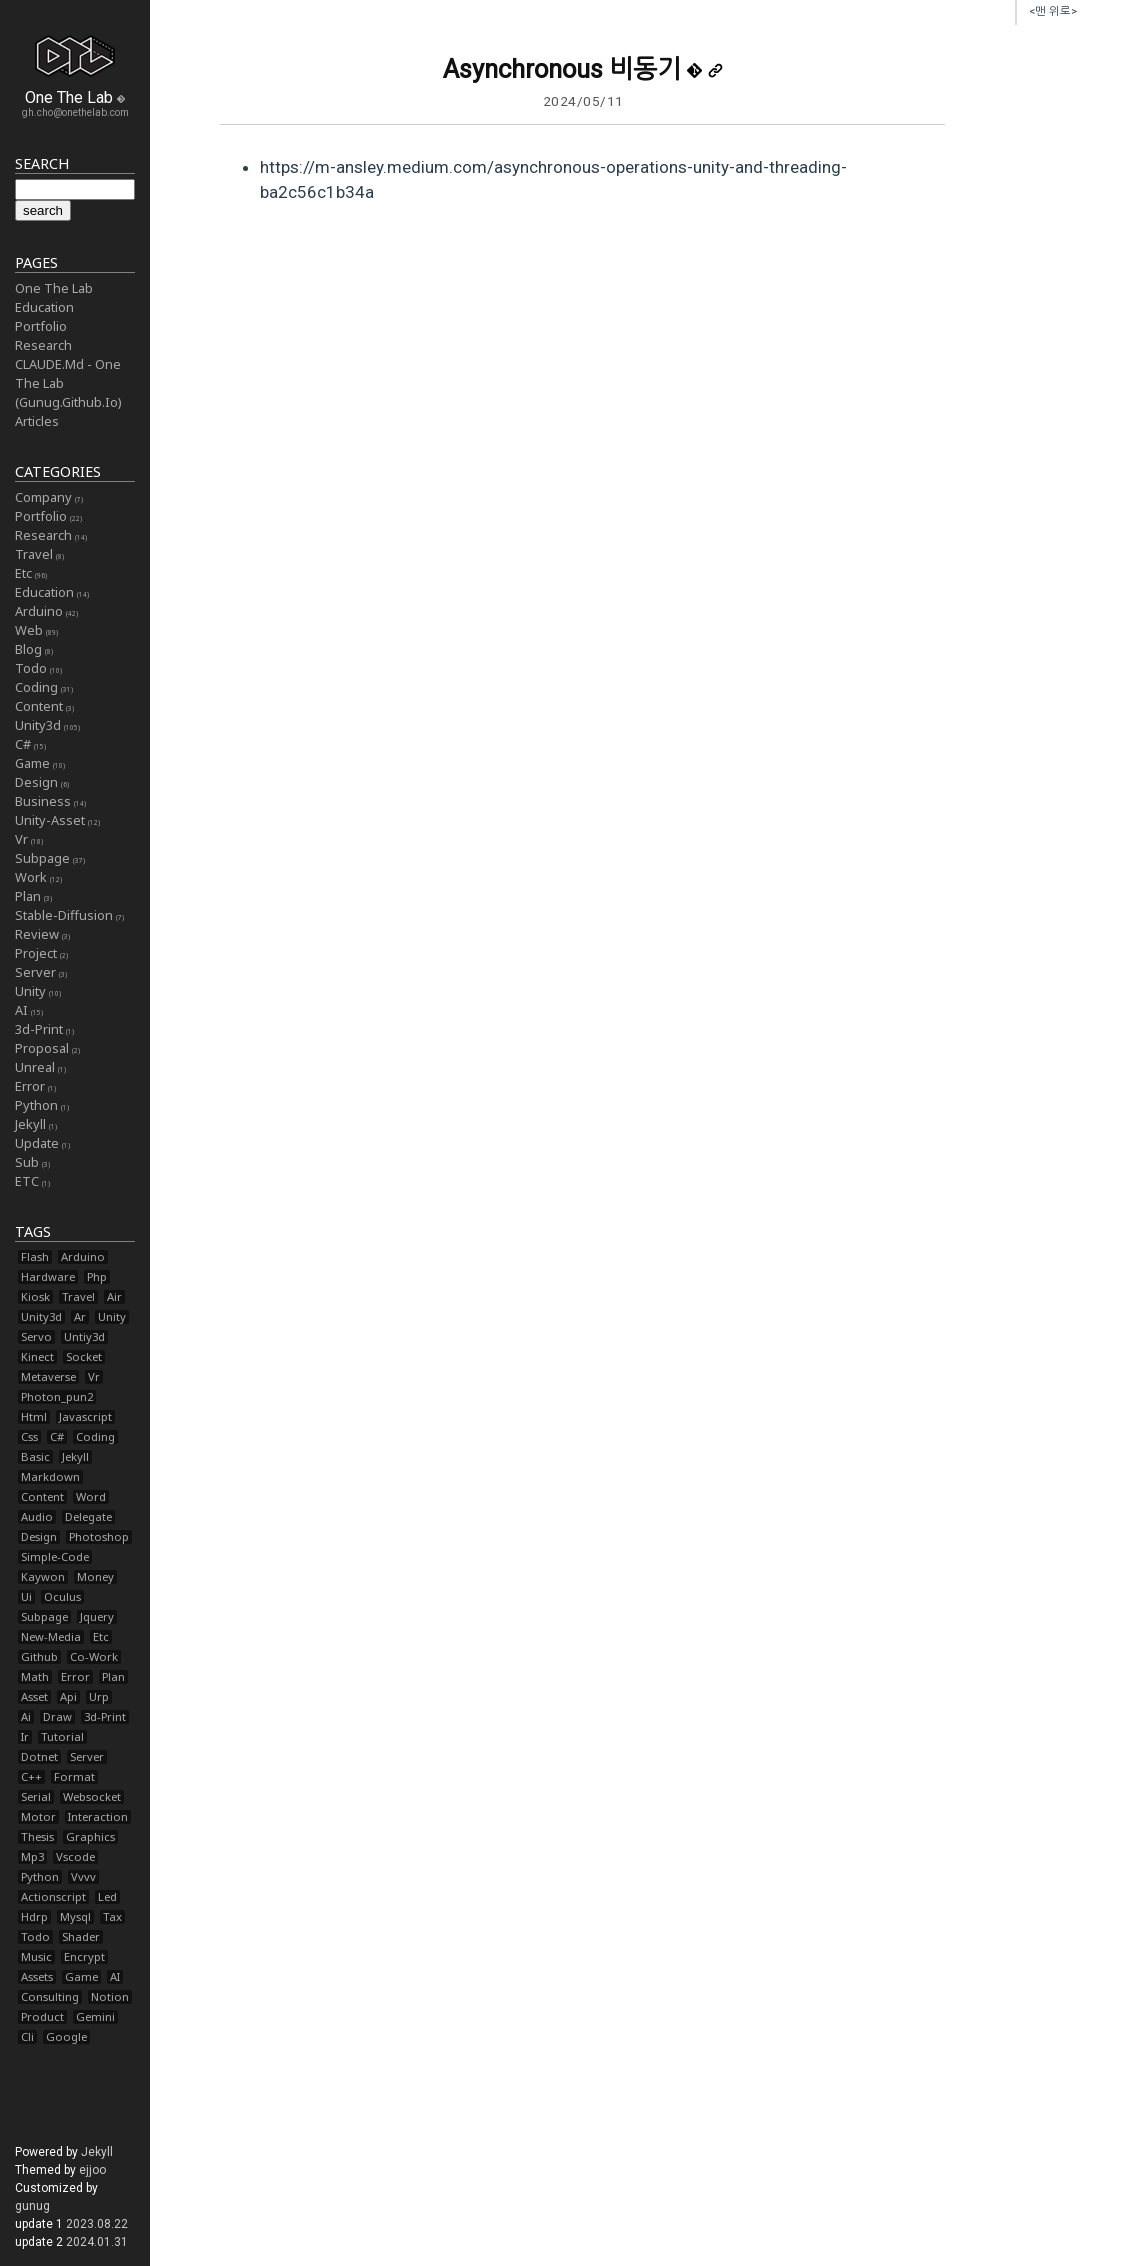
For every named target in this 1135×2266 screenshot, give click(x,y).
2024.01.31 (97, 2242)
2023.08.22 (97, 2224)
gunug (32, 2206)
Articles (37, 421)
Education (44, 307)
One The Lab (54, 288)
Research (43, 345)
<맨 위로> (1053, 11)
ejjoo (92, 2170)
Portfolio (41, 326)
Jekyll (97, 2152)
